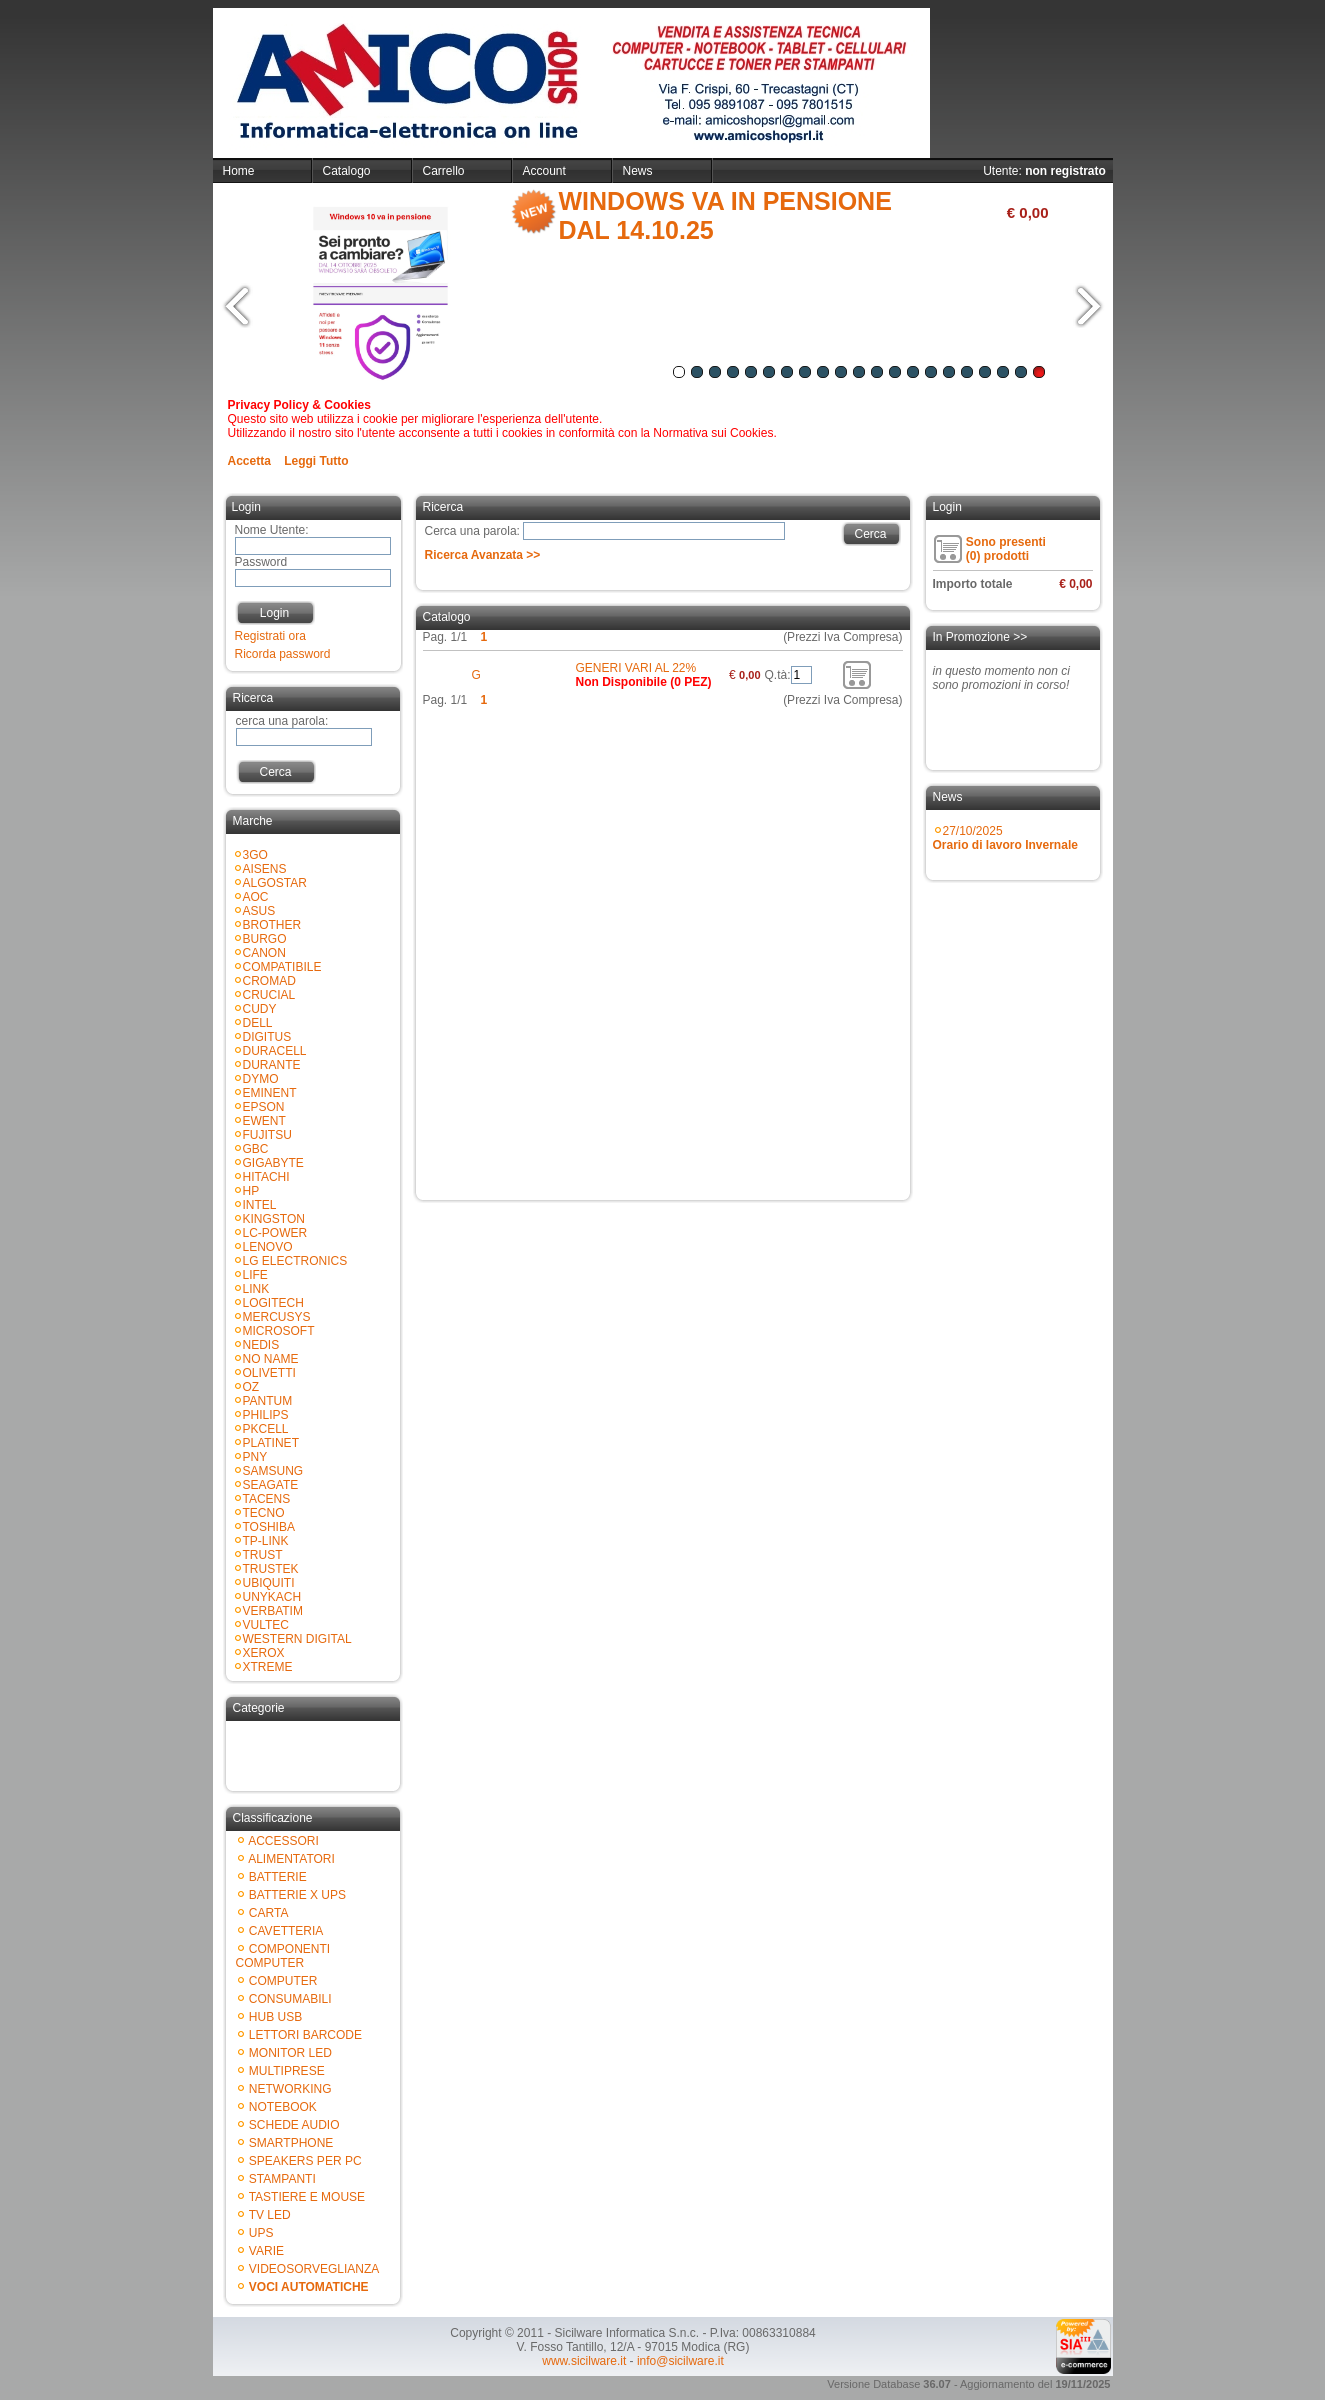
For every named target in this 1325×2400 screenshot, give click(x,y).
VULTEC (266, 1625)
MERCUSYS (277, 1317)
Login (274, 613)
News (638, 171)
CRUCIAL (269, 995)
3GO (255, 855)
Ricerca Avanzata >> (483, 555)
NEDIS (261, 1345)
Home (239, 171)
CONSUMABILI (290, 1999)
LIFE (255, 1275)
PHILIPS (266, 1415)
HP (251, 1191)
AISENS (265, 869)
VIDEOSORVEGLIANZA (314, 2269)
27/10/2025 (1005, 838)
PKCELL (266, 1429)
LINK (256, 1289)
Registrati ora (270, 636)
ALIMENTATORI (291, 1859)
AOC (256, 897)
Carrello (444, 171)
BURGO (265, 939)
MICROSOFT (279, 1331)
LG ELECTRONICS (295, 1261)
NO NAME (271, 1359)
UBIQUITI (269, 1583)
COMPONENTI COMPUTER (283, 1956)
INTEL (260, 1205)
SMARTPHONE (291, 2143)
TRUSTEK (271, 1569)
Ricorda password (283, 654)
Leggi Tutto (316, 461)
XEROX (264, 1653)
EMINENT (270, 1093)
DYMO (261, 1079)
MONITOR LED (290, 2053)
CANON (264, 953)
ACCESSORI (283, 1841)
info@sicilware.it (680, 2361)
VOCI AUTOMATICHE (309, 2287)
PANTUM (268, 1401)
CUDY (260, 1009)
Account (544, 171)
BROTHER (272, 925)
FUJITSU (267, 1135)
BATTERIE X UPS (297, 1895)
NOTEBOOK (283, 2107)
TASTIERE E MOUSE (307, 2197)
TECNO (264, 1513)
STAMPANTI (282, 2179)
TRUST (263, 1555)
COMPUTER (283, 1981)
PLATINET (271, 1443)
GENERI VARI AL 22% (636, 668)
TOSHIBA (269, 1527)
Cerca (275, 772)
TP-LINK (266, 1541)
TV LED (270, 2215)
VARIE (266, 2251)
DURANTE (272, 1065)
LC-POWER (275, 1233)
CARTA (269, 1913)
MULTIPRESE (287, 2071)
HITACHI (266, 1177)
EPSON (264, 1107)
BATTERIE (278, 1877)
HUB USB (275, 2017)
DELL (258, 1023)
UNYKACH (272, 1597)
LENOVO (268, 1247)
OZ (251, 1387)
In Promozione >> (980, 637)
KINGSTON (274, 1219)
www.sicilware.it (584, 2361)
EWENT (264, 1121)
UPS (261, 2233)
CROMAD (269, 981)
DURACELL (275, 1051)
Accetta (249, 461)
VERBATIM (273, 1611)
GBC (256, 1149)
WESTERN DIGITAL (297, 1639)
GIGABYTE (273, 1163)
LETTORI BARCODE (305, 2035)
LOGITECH (273, 1303)
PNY (255, 1457)
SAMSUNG (273, 1471)
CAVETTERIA (286, 1931)
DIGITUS (267, 1037)
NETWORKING (290, 2089)
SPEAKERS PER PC (305, 2161)
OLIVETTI (269, 1373)
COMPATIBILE (282, 967)
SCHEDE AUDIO (294, 2125)
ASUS (259, 911)
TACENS (267, 1499)
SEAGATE (271, 1485)
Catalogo (347, 171)
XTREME (268, 1667)
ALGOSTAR (275, 883)
